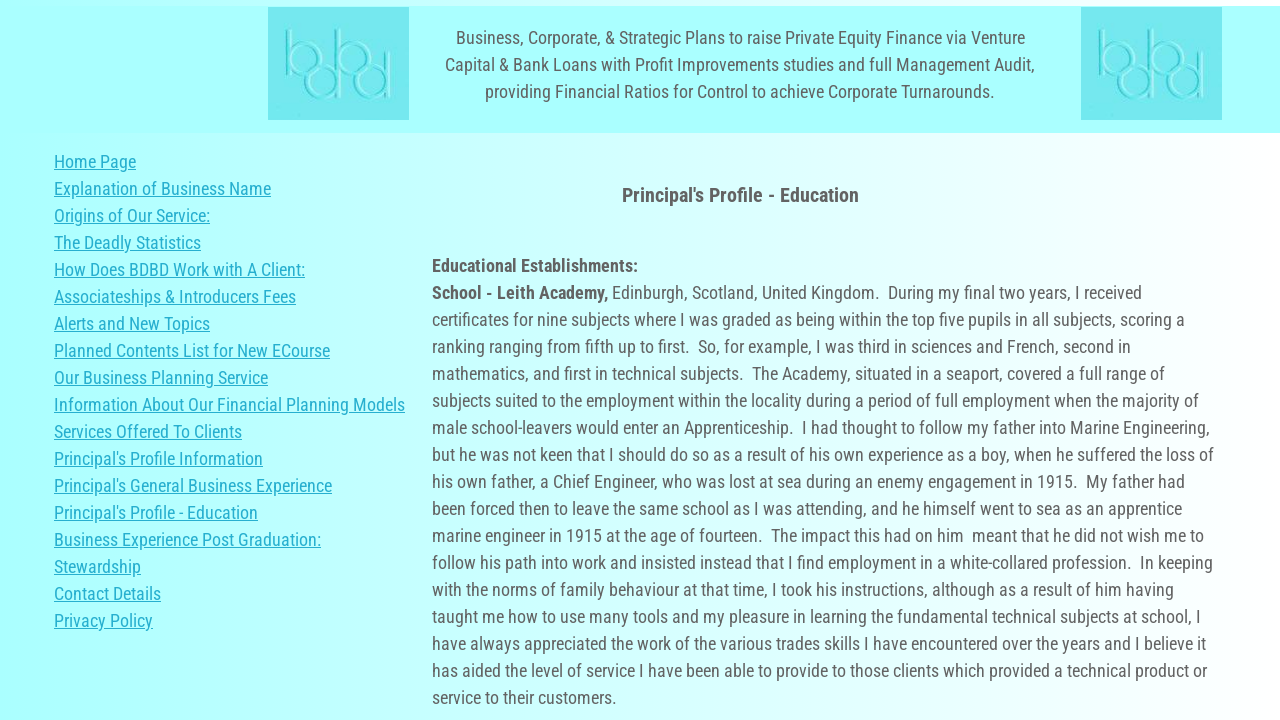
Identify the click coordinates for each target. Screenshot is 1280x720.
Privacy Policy (103, 620)
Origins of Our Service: (132, 215)
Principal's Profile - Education (156, 512)
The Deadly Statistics (127, 242)
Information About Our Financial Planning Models (229, 404)
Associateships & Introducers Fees (175, 296)
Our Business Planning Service (161, 377)
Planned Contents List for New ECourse (192, 350)
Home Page (95, 161)
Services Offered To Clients (148, 431)
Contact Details (107, 593)
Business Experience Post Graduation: (187, 539)
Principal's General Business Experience (193, 485)
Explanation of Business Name (162, 188)
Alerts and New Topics (132, 323)
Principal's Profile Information (158, 458)
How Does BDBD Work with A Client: (179, 269)
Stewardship (97, 566)
